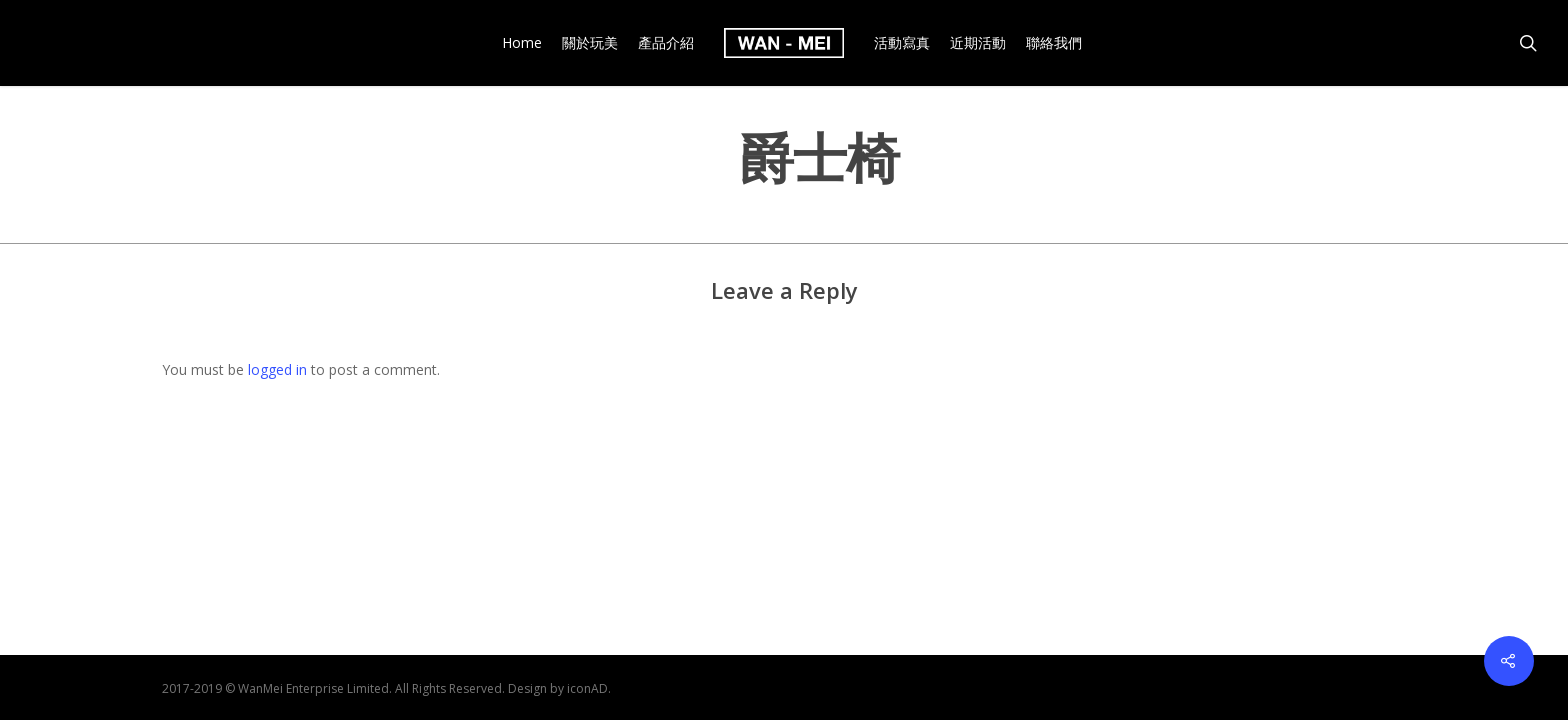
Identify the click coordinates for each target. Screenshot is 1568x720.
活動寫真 (902, 43)
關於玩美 (590, 43)
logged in (277, 369)
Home (522, 43)
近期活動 (978, 43)
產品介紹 (666, 43)
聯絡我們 (1054, 43)
